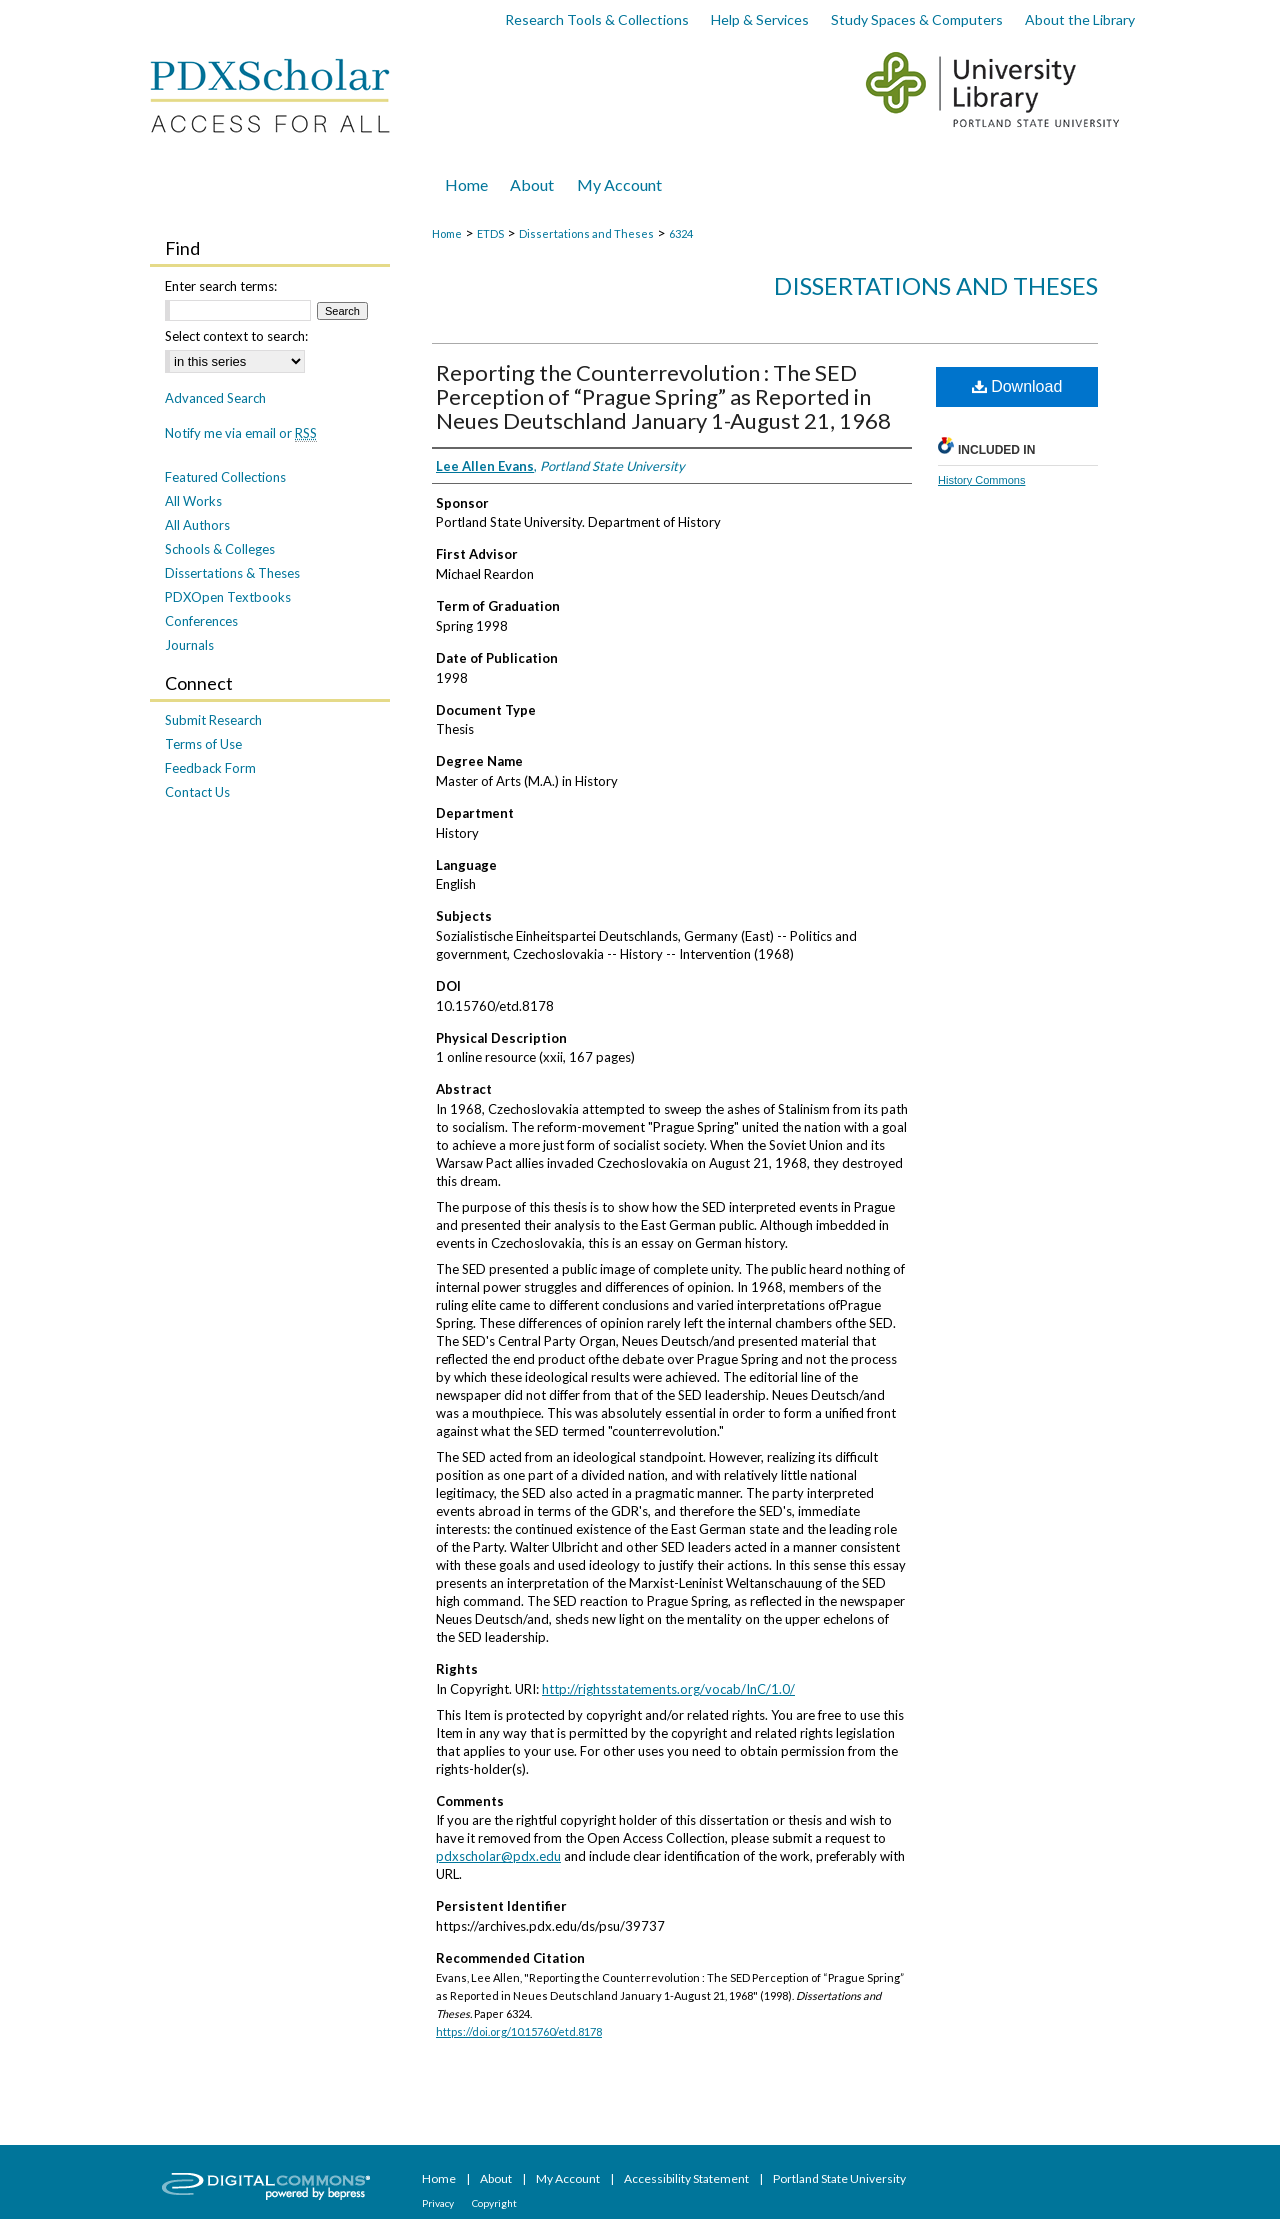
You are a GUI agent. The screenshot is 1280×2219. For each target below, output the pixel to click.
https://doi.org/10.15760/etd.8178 (519, 2031)
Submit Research (213, 720)
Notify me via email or (241, 433)
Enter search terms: (221, 286)
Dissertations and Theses (586, 233)
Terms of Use (203, 744)
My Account (569, 2178)
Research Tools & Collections (597, 19)
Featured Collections (225, 477)
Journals (189, 645)
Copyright (494, 2203)
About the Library (1080, 19)
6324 (681, 233)
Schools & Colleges (220, 549)
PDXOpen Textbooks (228, 597)
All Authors (197, 525)
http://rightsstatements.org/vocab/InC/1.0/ (668, 1689)
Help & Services (760, 19)
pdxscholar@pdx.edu (498, 1856)
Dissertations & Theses (232, 573)
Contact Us (197, 792)
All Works (193, 501)
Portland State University (839, 2178)
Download (1017, 386)
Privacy (439, 2203)
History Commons (981, 480)
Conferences (201, 621)
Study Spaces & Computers (917, 19)
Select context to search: (236, 336)
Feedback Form (210, 768)
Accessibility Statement (687, 2178)
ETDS (490, 233)
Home (447, 233)
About (497, 2178)
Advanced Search (215, 398)
